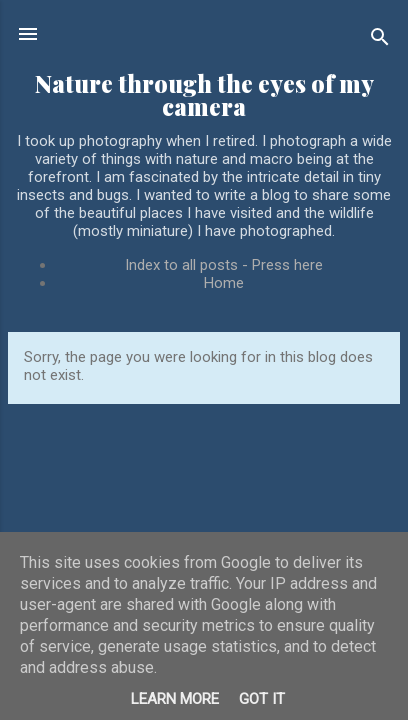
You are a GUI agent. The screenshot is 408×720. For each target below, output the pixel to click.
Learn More (175, 699)
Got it (262, 699)
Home (224, 283)
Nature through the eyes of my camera (204, 95)
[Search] (380, 40)
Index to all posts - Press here (224, 265)
